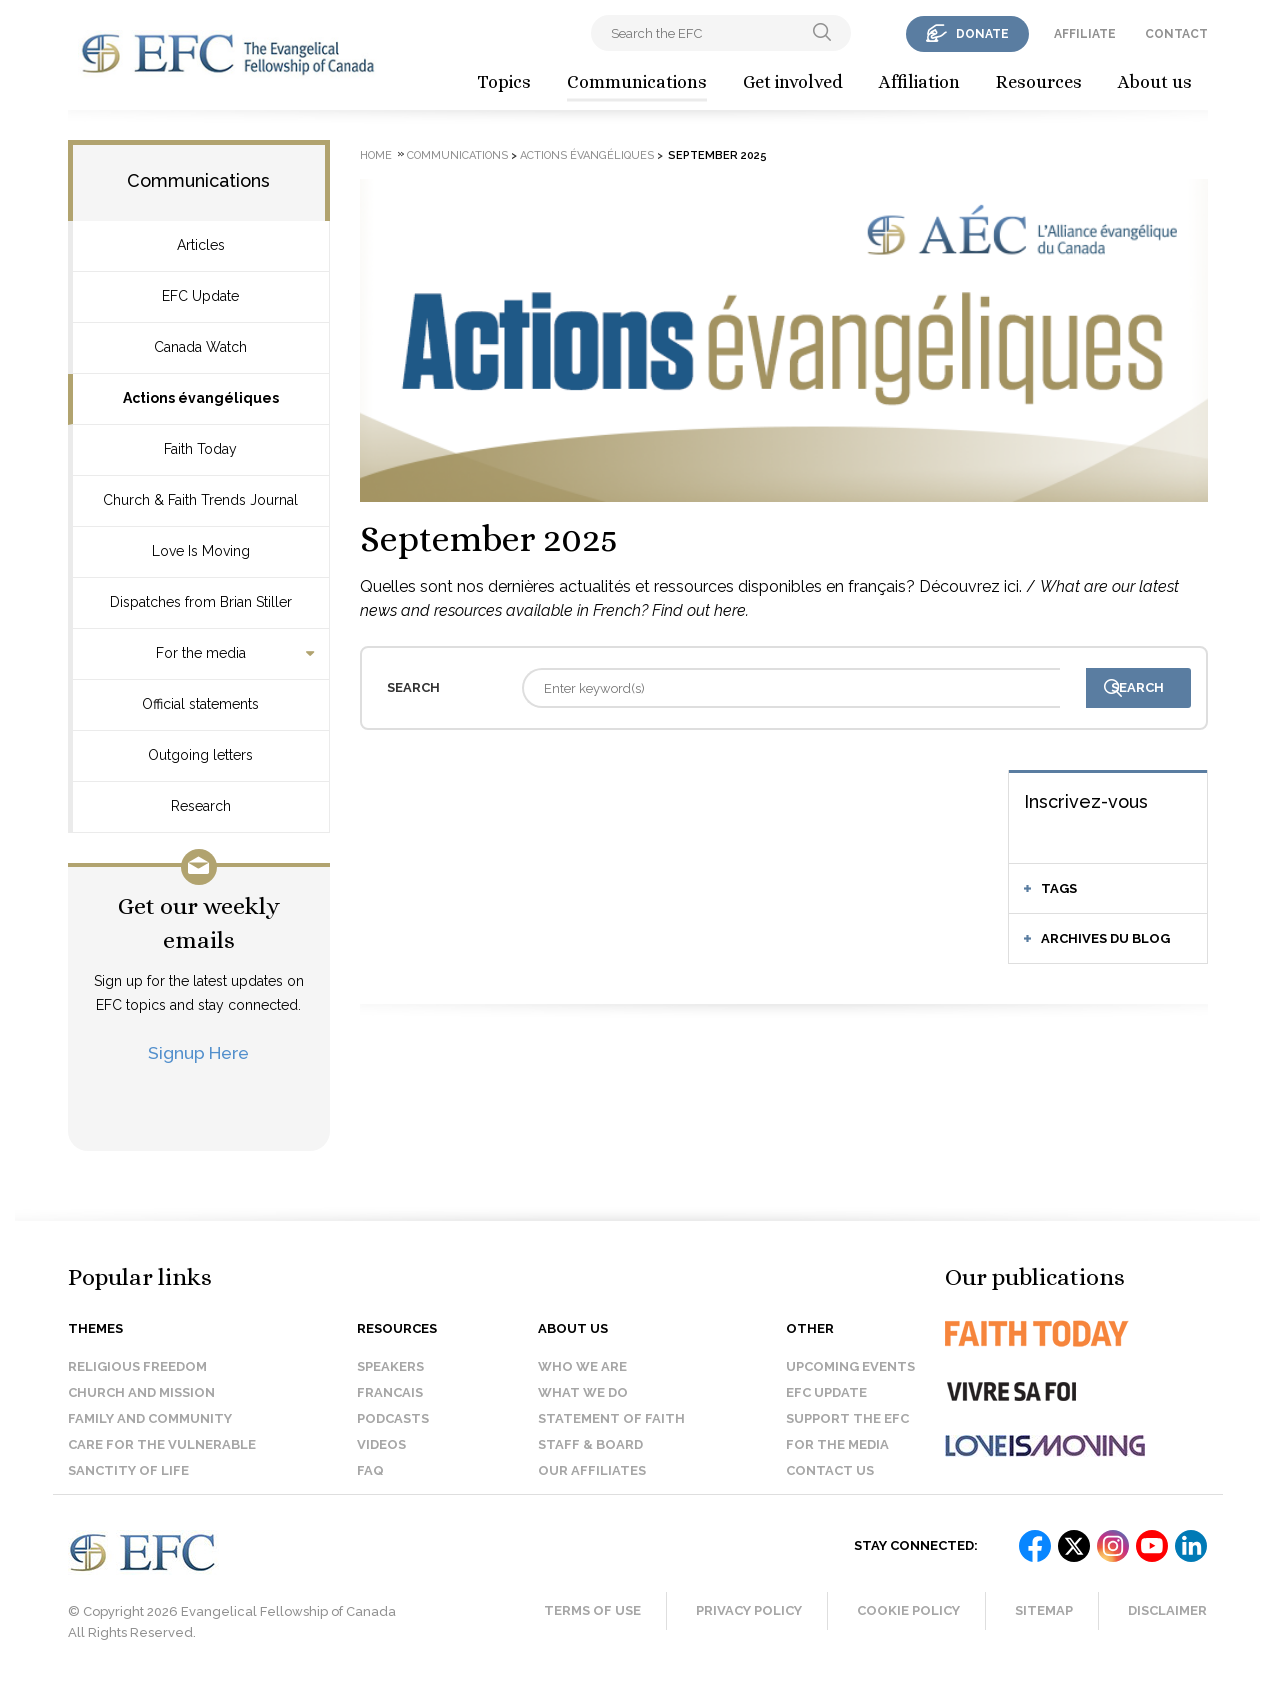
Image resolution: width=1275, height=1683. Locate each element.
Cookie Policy (908, 1610)
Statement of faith (611, 1418)
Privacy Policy (749, 1610)
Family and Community (150, 1418)
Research (201, 806)
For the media (201, 653)
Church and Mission (141, 1392)
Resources (1039, 82)
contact (1176, 34)
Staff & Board (590, 1444)
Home (376, 155)
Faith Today (200, 449)
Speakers (390, 1366)
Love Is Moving (201, 551)
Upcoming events (850, 1366)
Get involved (793, 82)
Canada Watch (200, 347)
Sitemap (1044, 1610)
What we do (583, 1392)
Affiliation (919, 82)
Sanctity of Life (128, 1470)
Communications (637, 82)
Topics (504, 82)
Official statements (200, 704)
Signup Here (198, 1052)
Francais (390, 1392)
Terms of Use (592, 1610)
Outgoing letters (200, 755)
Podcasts (393, 1418)
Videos (381, 1444)
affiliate (1085, 34)
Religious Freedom (137, 1366)
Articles (201, 245)
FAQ (370, 1470)
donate (982, 34)
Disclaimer (1167, 1610)
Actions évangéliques (201, 398)
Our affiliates (592, 1470)
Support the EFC (847, 1418)
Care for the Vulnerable (162, 1444)
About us (1155, 82)
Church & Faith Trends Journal (200, 500)
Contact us (830, 1470)
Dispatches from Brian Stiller (201, 602)
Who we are (582, 1366)
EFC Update (200, 296)
